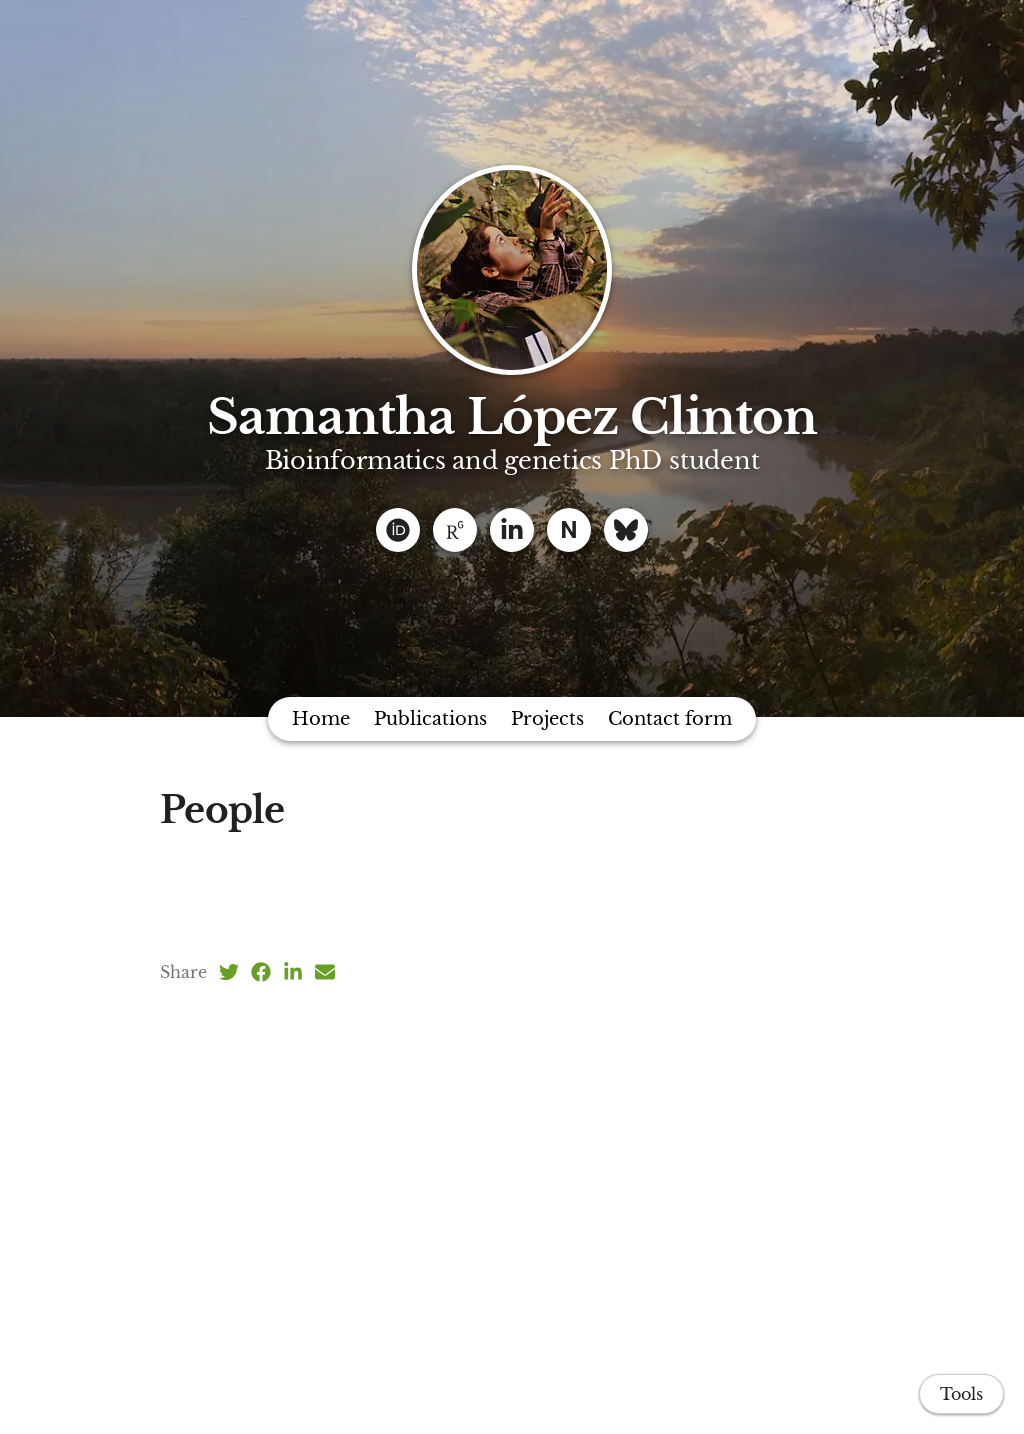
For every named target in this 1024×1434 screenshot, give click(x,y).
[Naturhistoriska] (569, 530)
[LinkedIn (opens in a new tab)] (293, 972)
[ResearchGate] (455, 530)
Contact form (670, 719)
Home (321, 719)
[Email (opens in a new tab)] (325, 972)
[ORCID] (398, 530)
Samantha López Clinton (512, 417)
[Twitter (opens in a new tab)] (229, 972)
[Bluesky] (626, 530)
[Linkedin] (512, 530)
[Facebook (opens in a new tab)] (261, 972)
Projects (547, 719)
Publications (430, 719)
